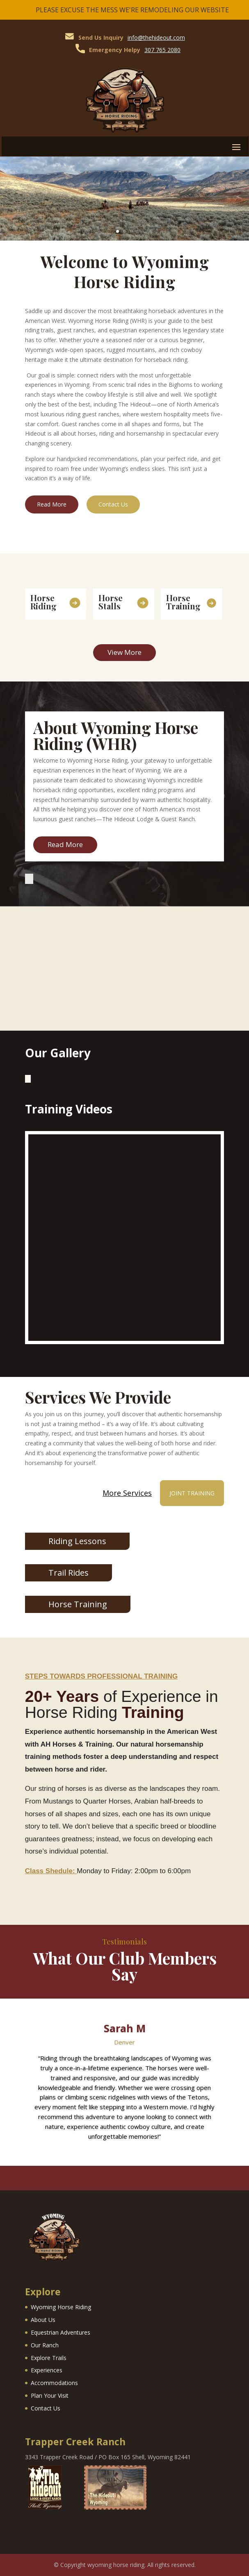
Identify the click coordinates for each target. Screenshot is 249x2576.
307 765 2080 (162, 50)
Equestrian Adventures (60, 2332)
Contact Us (113, 504)
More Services (127, 1493)
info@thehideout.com (156, 37)
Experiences (46, 2370)
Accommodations (54, 2383)
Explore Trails (48, 2358)
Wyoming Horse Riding (61, 2307)
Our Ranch (45, 2345)
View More (124, 652)
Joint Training (192, 1493)
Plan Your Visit (50, 2395)
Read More (51, 504)
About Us (43, 2320)
